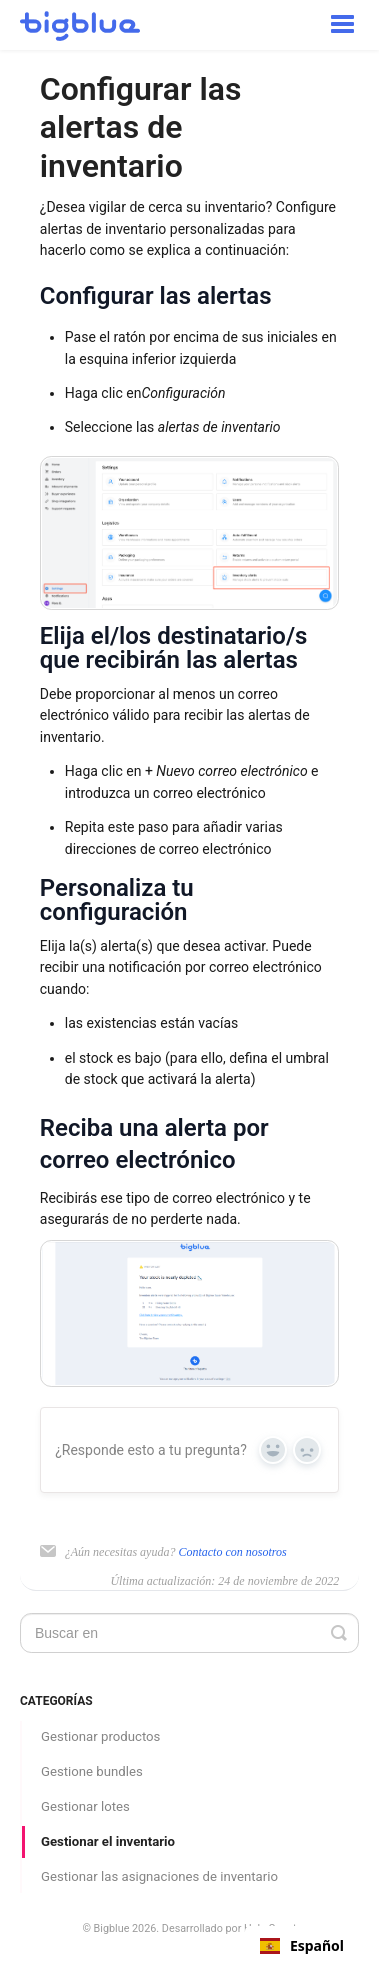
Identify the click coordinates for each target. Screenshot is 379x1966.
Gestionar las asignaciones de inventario (159, 1876)
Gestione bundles (92, 1771)
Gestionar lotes (85, 1806)
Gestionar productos (100, 1736)
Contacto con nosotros (232, 1552)
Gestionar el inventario (108, 1841)
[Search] (189, 1633)
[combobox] (302, 1946)
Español (302, 1946)
